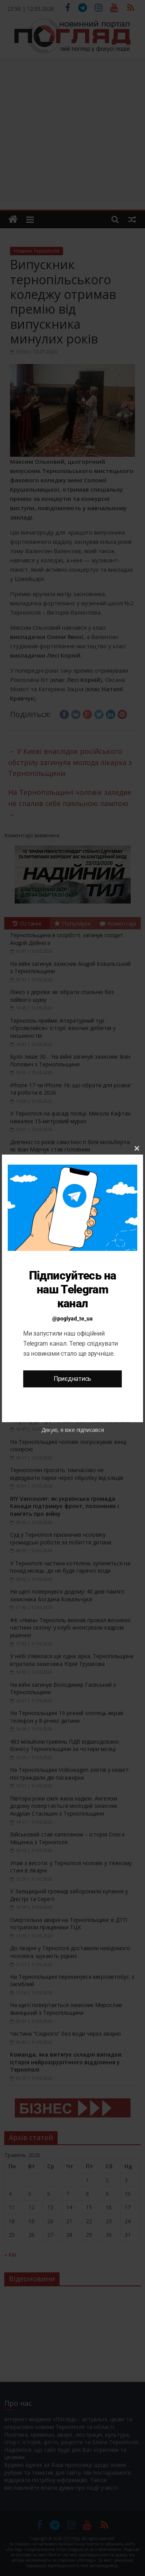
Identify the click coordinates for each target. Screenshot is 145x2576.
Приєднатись (72, 1378)
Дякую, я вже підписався (72, 1429)
